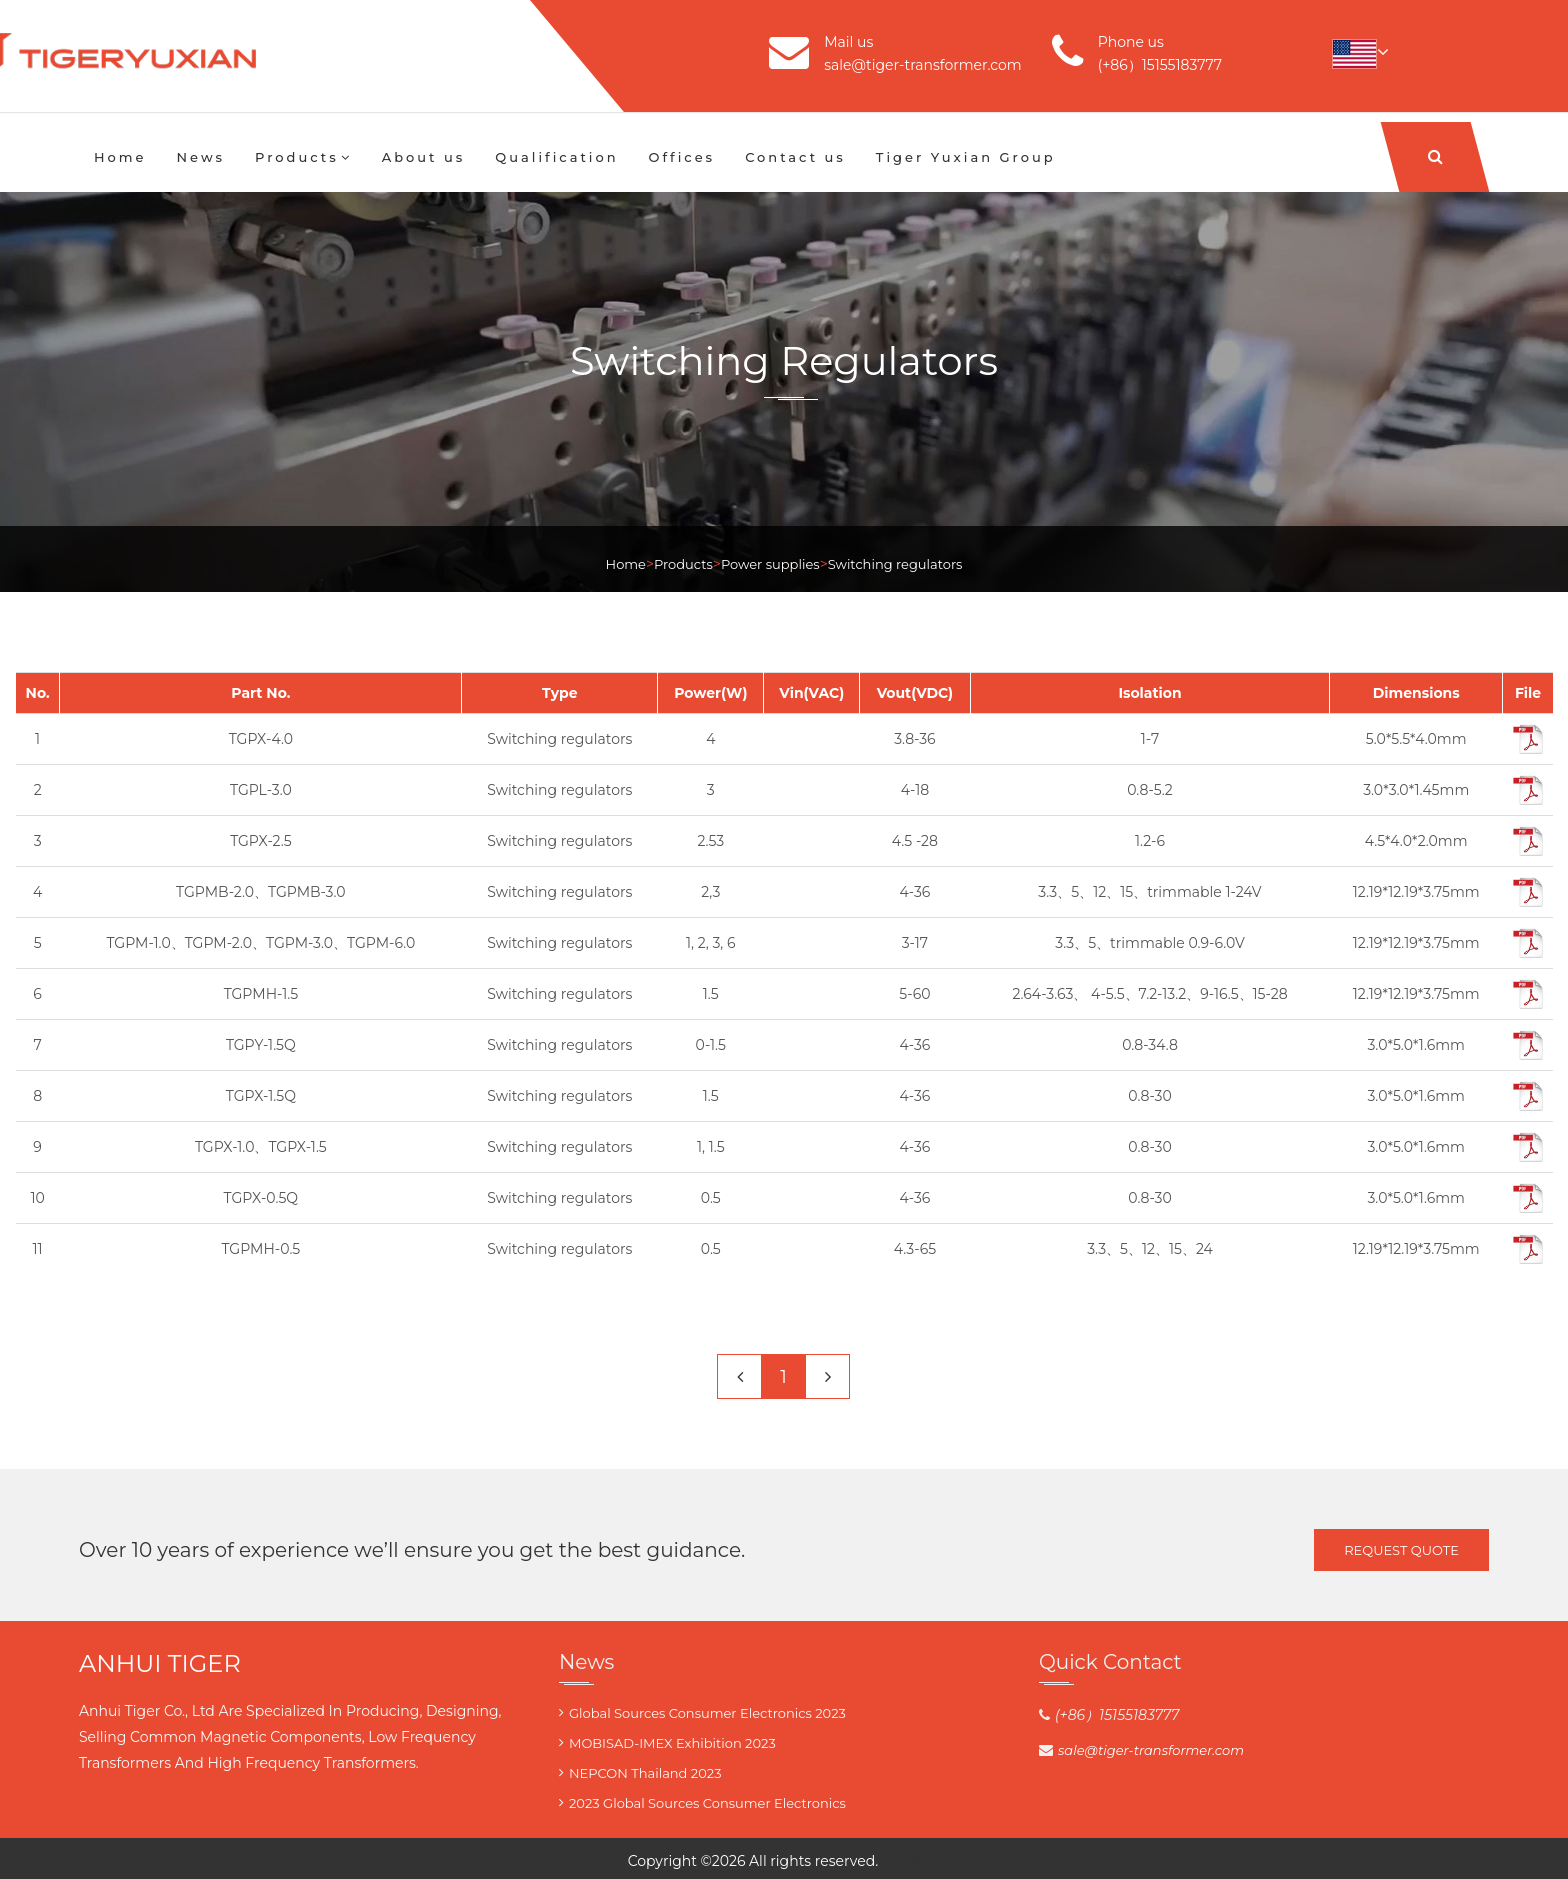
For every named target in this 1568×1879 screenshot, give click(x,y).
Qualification (556, 157)
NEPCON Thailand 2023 (645, 1773)
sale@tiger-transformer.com (922, 65)
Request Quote (1401, 1550)
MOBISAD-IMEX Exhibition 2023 (672, 1743)
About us (424, 157)
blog (925, 1861)
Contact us (795, 157)
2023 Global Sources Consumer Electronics (707, 1803)
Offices (682, 157)
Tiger (894, 1861)
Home (120, 157)
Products (303, 157)
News (201, 157)
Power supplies (770, 564)
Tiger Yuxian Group (966, 157)
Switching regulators (895, 564)
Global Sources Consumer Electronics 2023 (707, 1713)
